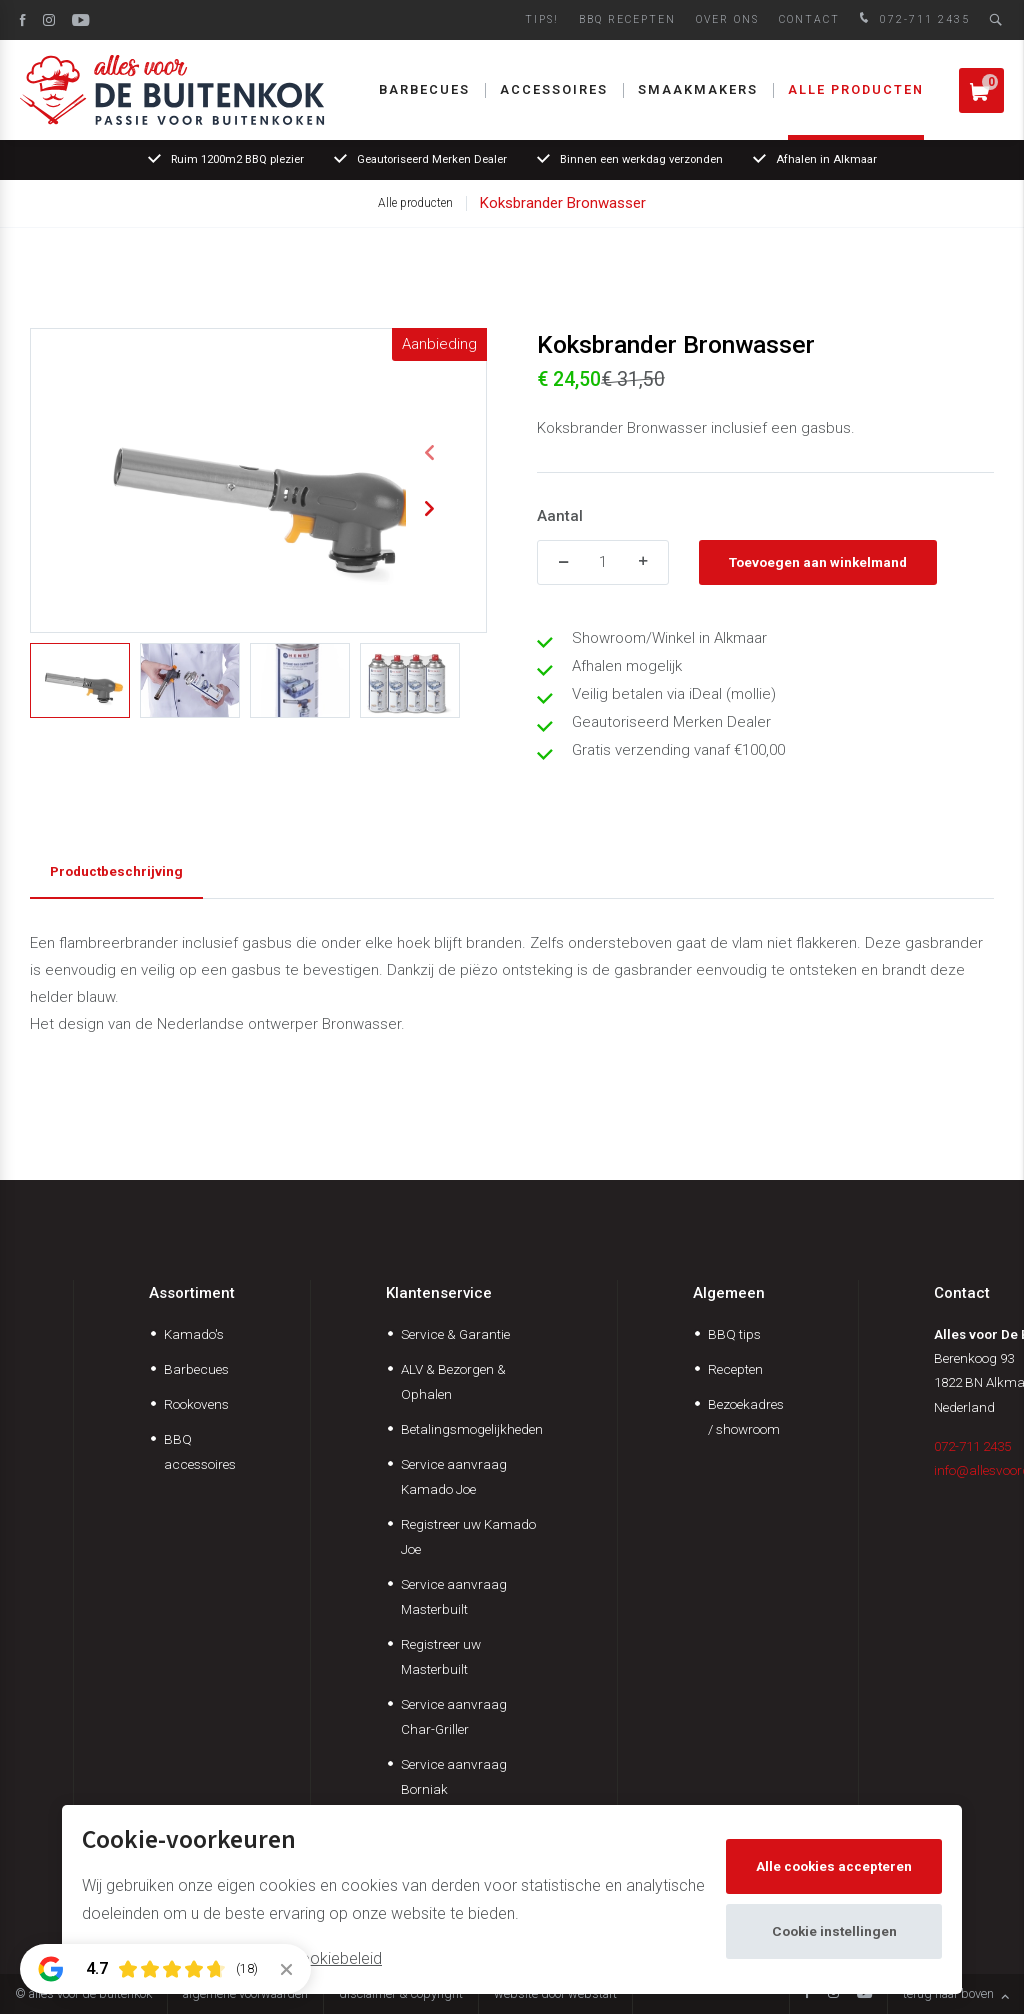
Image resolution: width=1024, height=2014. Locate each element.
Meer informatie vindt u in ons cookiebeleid (232, 1958)
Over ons (727, 19)
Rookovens (196, 1404)
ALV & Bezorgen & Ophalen (453, 1381)
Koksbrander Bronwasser (563, 203)
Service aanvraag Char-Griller (454, 1716)
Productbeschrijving (116, 871)
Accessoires (554, 89)
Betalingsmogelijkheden (472, 1429)
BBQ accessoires (200, 1451)
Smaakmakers (698, 89)
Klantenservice (439, 1293)
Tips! (542, 19)
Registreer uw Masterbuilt (441, 1656)
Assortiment (192, 1293)
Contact (809, 19)
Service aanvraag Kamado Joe (454, 1476)
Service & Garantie (455, 1334)
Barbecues (424, 89)
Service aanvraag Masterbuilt (454, 1596)
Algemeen (729, 1293)
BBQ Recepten (627, 19)
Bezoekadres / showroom (746, 1416)
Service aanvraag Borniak (454, 1776)
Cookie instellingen (834, 1931)
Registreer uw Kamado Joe (468, 1536)
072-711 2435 (912, 19)
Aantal (560, 516)
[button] (429, 453)
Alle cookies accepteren (834, 1866)
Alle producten (856, 89)
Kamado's (194, 1334)
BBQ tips (734, 1334)
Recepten (735, 1369)
